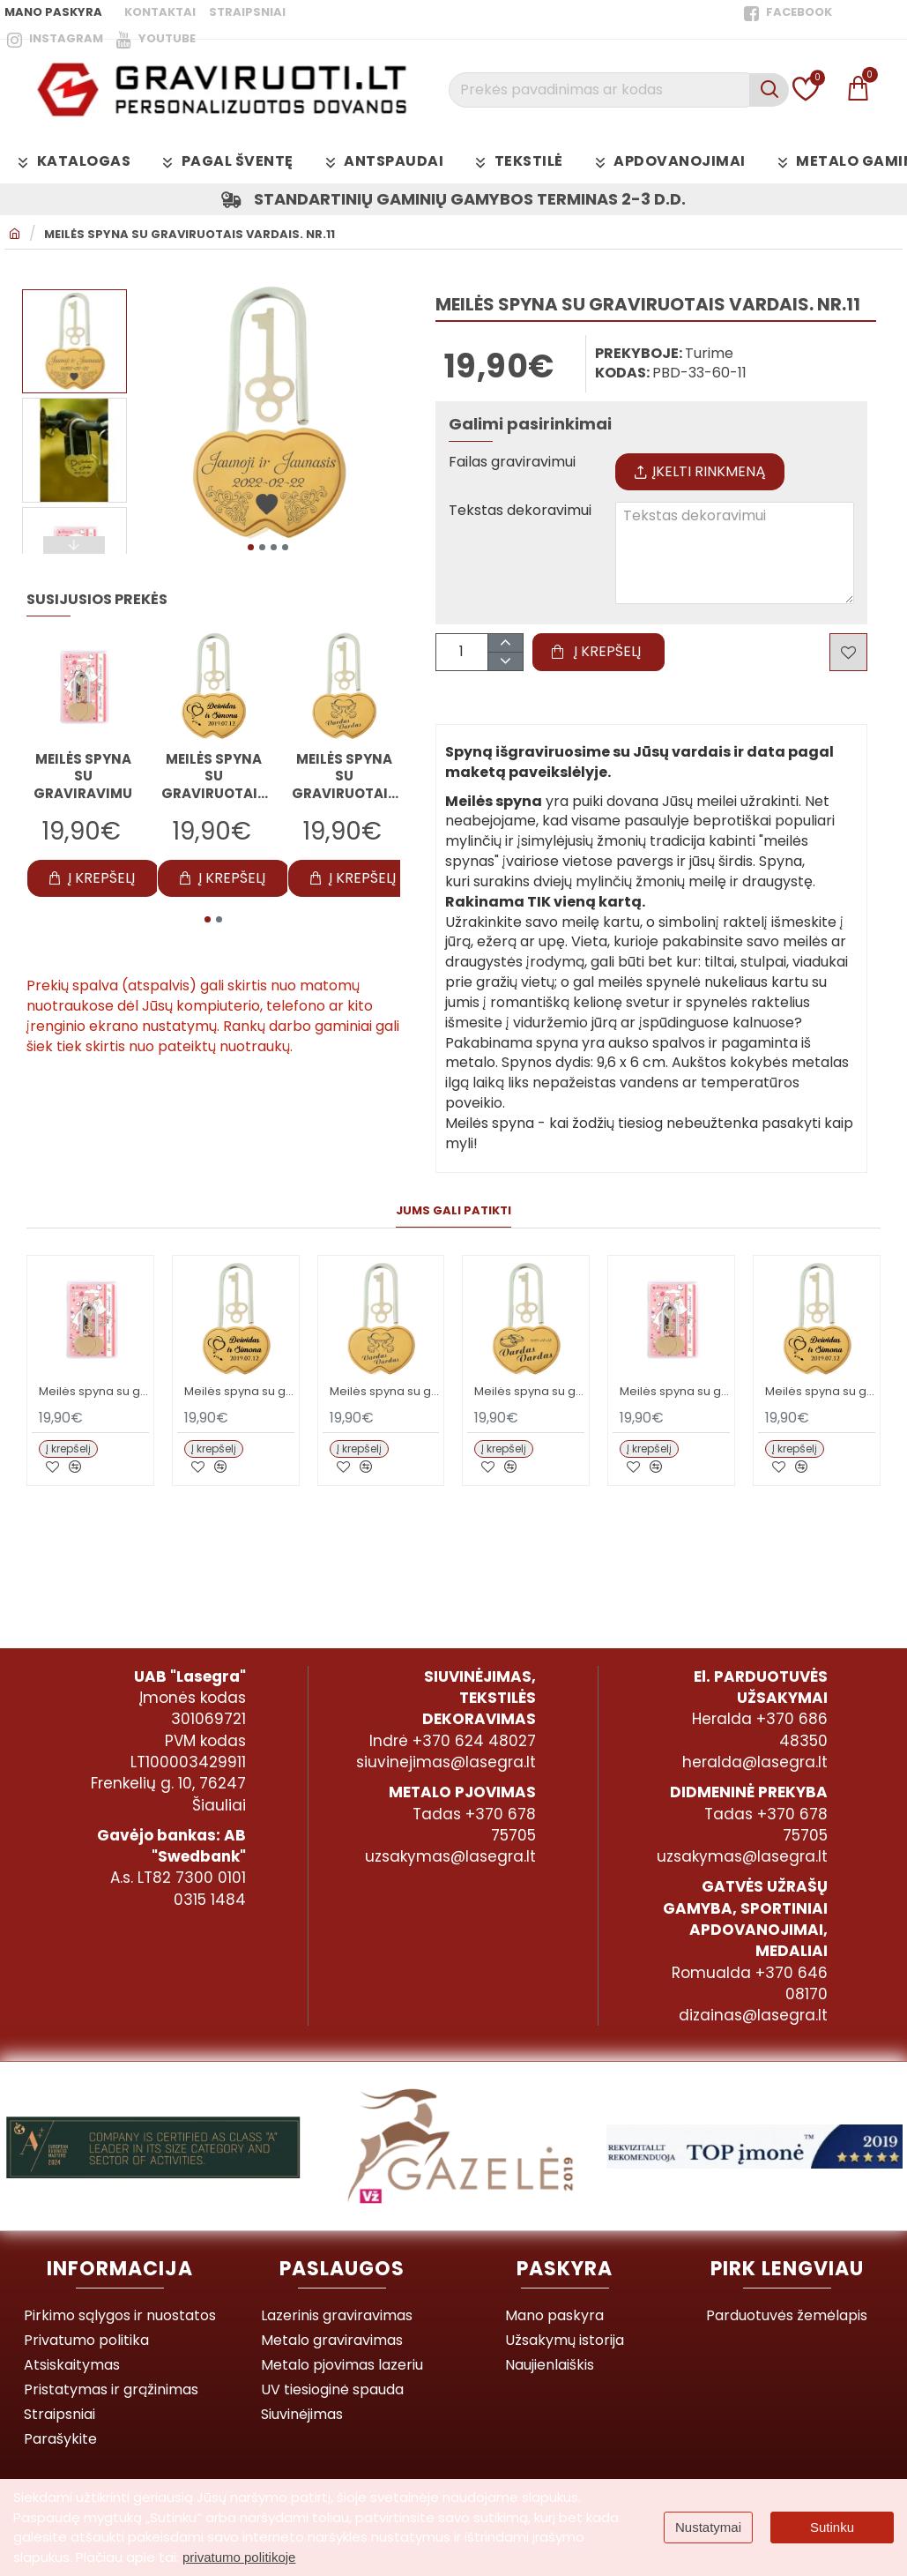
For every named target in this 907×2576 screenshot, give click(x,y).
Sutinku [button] (832, 2527)
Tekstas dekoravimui (520, 511)
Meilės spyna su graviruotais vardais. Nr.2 (344, 776)
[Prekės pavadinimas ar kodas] (769, 90)
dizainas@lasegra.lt (753, 2015)
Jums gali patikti (453, 1211)
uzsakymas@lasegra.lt (450, 1856)
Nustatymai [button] (708, 2527)
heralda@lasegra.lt (755, 1762)
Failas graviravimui (512, 462)
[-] (504, 661)
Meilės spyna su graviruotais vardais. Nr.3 (529, 1392)
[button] (251, 547)
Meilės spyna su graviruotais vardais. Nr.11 (189, 235)
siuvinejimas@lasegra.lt (446, 1762)
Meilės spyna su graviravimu (82, 776)
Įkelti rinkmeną (700, 471)
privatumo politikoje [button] (238, 2557)
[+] (504, 643)
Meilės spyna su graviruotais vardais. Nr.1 (213, 776)
